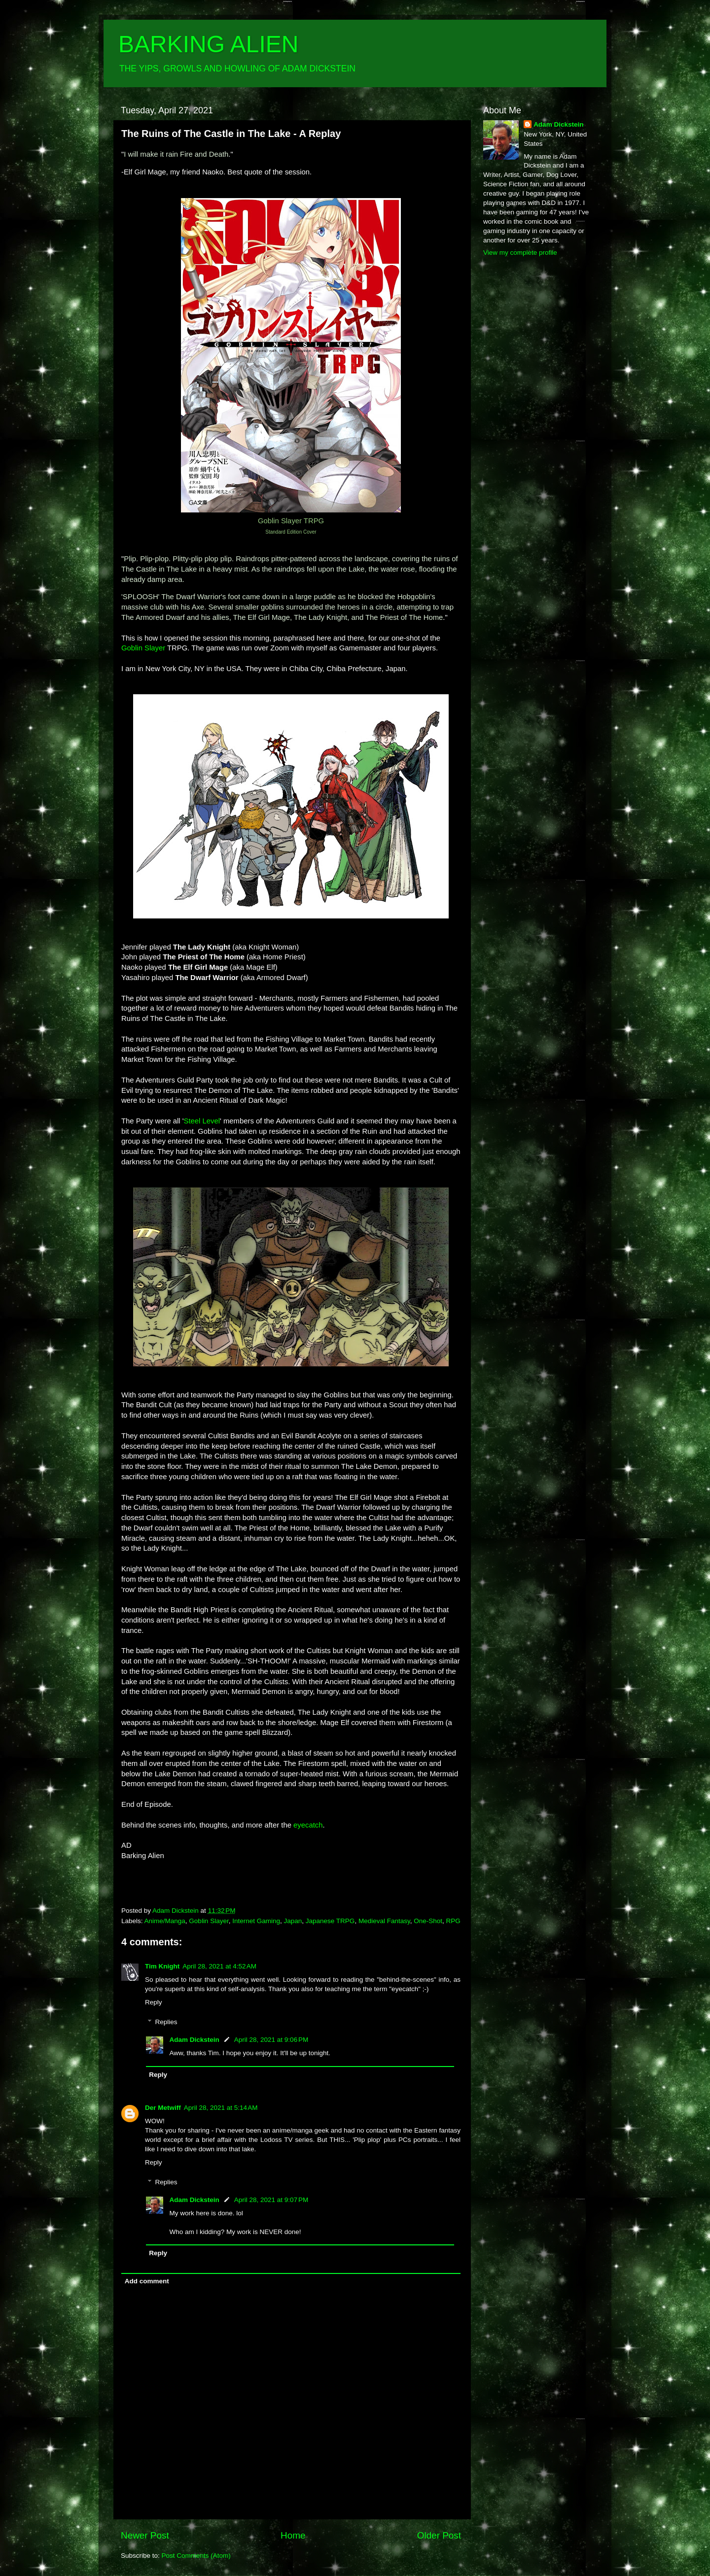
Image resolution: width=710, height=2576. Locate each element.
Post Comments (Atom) (196, 2555)
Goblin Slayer (208, 1921)
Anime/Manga (164, 1921)
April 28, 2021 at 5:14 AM (221, 2107)
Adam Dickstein (194, 2039)
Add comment (147, 2281)
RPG (453, 1921)
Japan (293, 1921)
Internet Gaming (256, 1921)
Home (293, 2535)
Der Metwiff (163, 2107)
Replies (166, 2022)
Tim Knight (162, 1966)
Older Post (439, 2535)
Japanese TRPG (330, 1921)
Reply (153, 2002)
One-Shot (428, 1921)
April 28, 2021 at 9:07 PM (271, 2199)
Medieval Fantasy (384, 1921)
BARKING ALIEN (208, 44)
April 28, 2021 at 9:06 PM (271, 2039)
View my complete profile (520, 252)
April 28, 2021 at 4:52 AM (219, 1966)
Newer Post (145, 2535)
